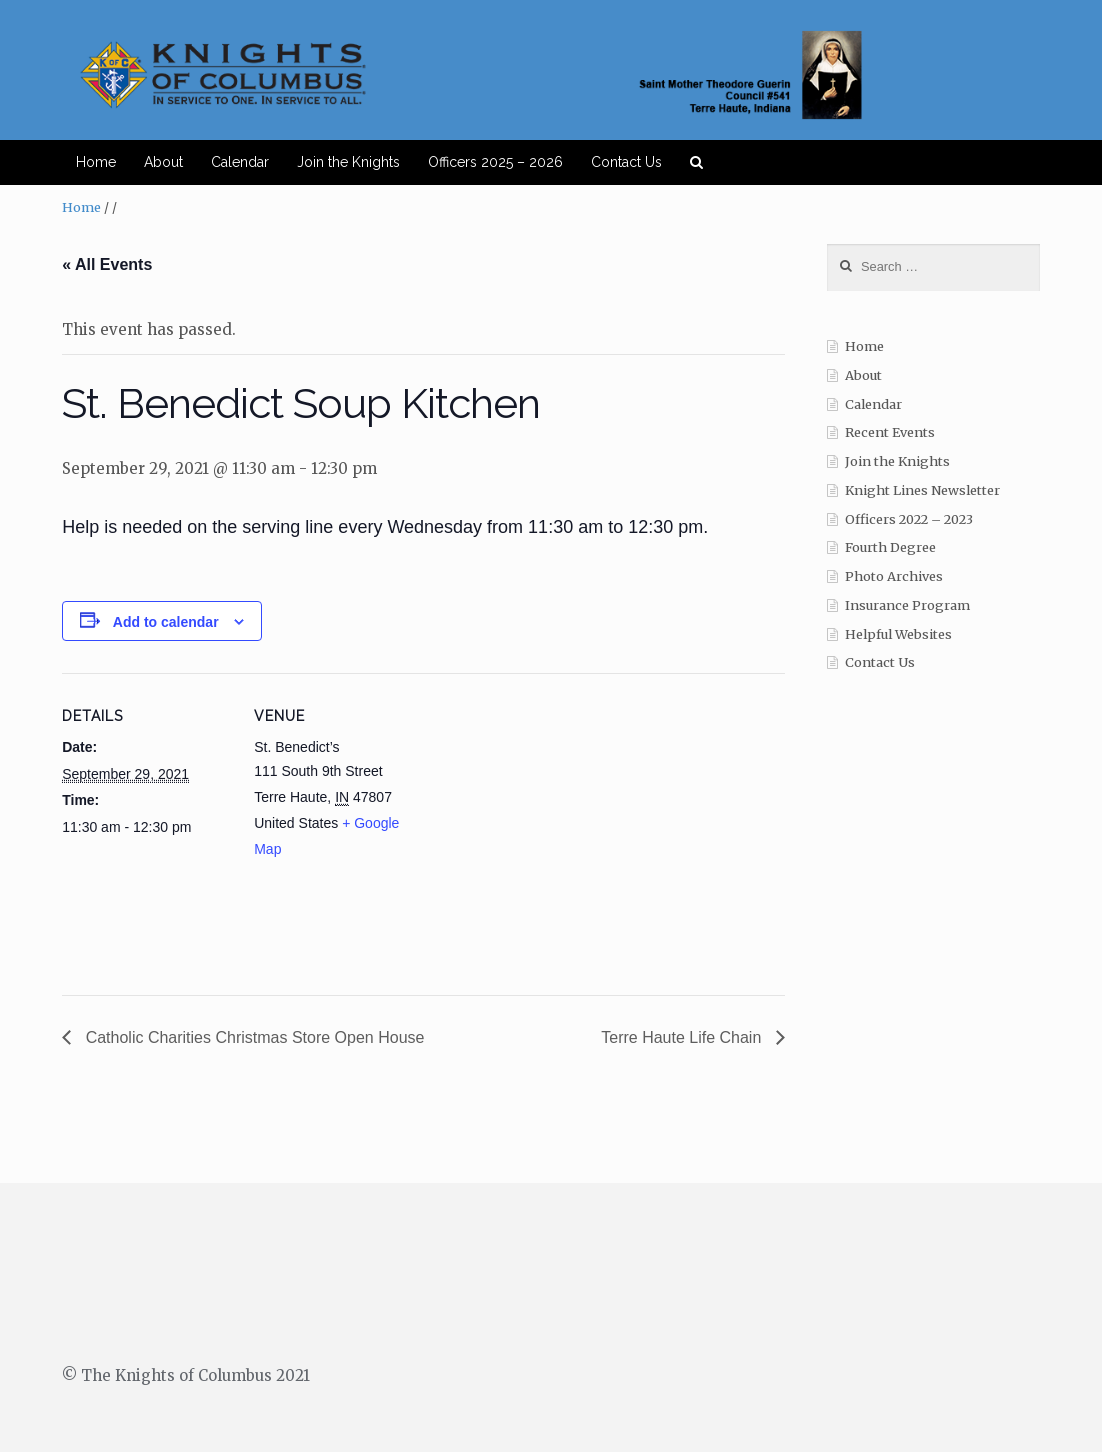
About (163, 162)
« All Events (107, 264)
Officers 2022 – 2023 (909, 519)
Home (96, 162)
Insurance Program (907, 605)
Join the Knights (348, 162)
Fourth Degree (890, 547)
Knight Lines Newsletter (922, 490)
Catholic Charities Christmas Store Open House (252, 1037)
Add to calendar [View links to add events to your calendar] (166, 622)
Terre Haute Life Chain (683, 1037)
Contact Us (626, 162)
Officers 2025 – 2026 (495, 162)
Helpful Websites (898, 634)
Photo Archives (894, 576)
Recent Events (890, 432)
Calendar (240, 162)
